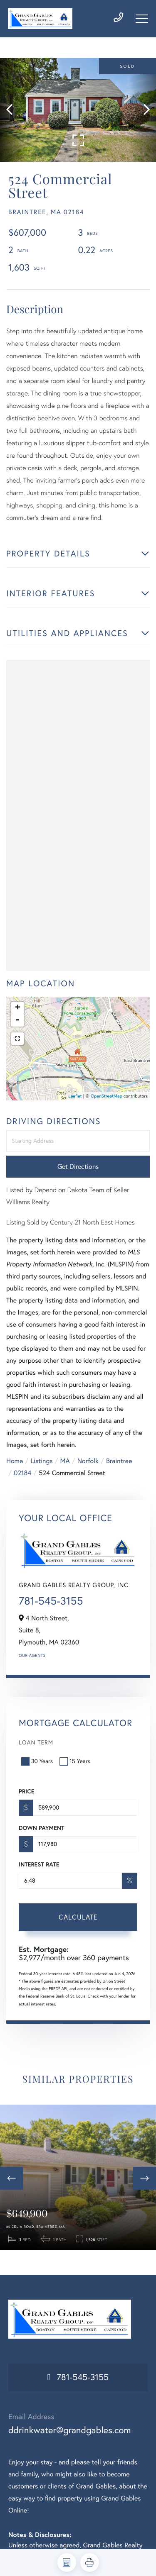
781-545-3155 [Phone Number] (83, 2377)
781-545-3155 (51, 1601)
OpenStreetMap (106, 1096)
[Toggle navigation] (142, 19)
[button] (13, 110)
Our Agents (32, 1655)
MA (65, 1461)
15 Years (75, 1761)
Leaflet (75, 1096)
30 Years (38, 1761)
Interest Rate (39, 1864)
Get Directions (78, 1166)
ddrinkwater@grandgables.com (69, 2430)
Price (26, 1791)
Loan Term (36, 1742)
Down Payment (41, 1828)
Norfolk (88, 1461)
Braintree (119, 1461)
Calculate (78, 1917)
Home (14, 1461)
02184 (22, 1473)
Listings (41, 1461)
